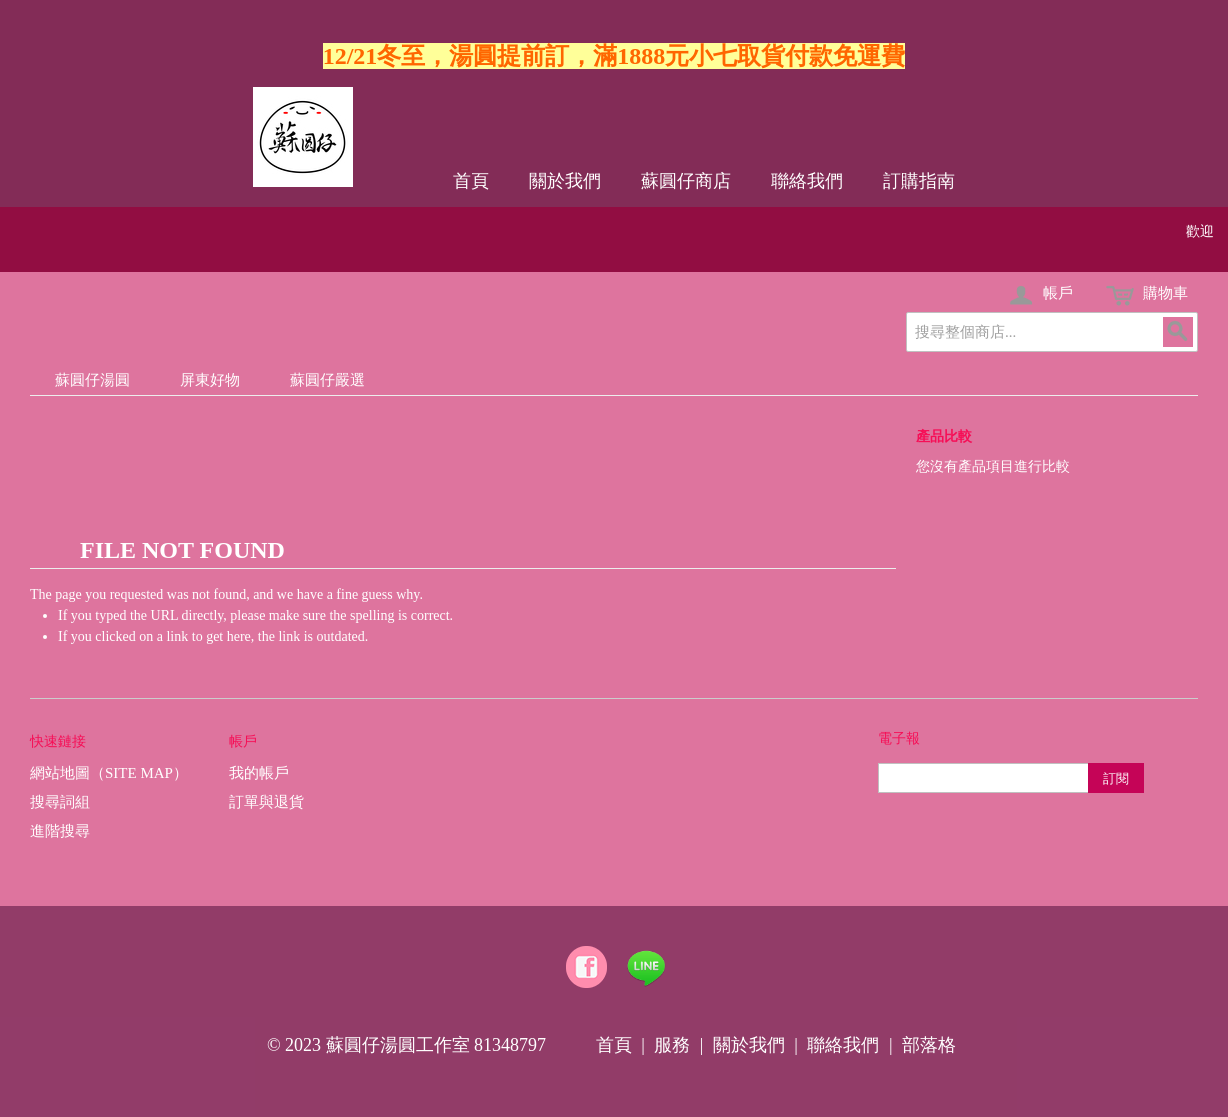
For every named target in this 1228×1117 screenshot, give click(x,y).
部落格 (929, 1045)
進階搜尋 (60, 831)
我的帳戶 (259, 773)
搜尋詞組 (60, 802)
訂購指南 (919, 181)
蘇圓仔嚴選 (327, 380)
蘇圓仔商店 (686, 181)
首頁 (471, 181)
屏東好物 (210, 380)
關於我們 (565, 181)
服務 (672, 1045)
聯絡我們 (807, 181)
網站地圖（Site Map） (109, 773)
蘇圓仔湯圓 (92, 380)
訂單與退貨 (266, 802)
